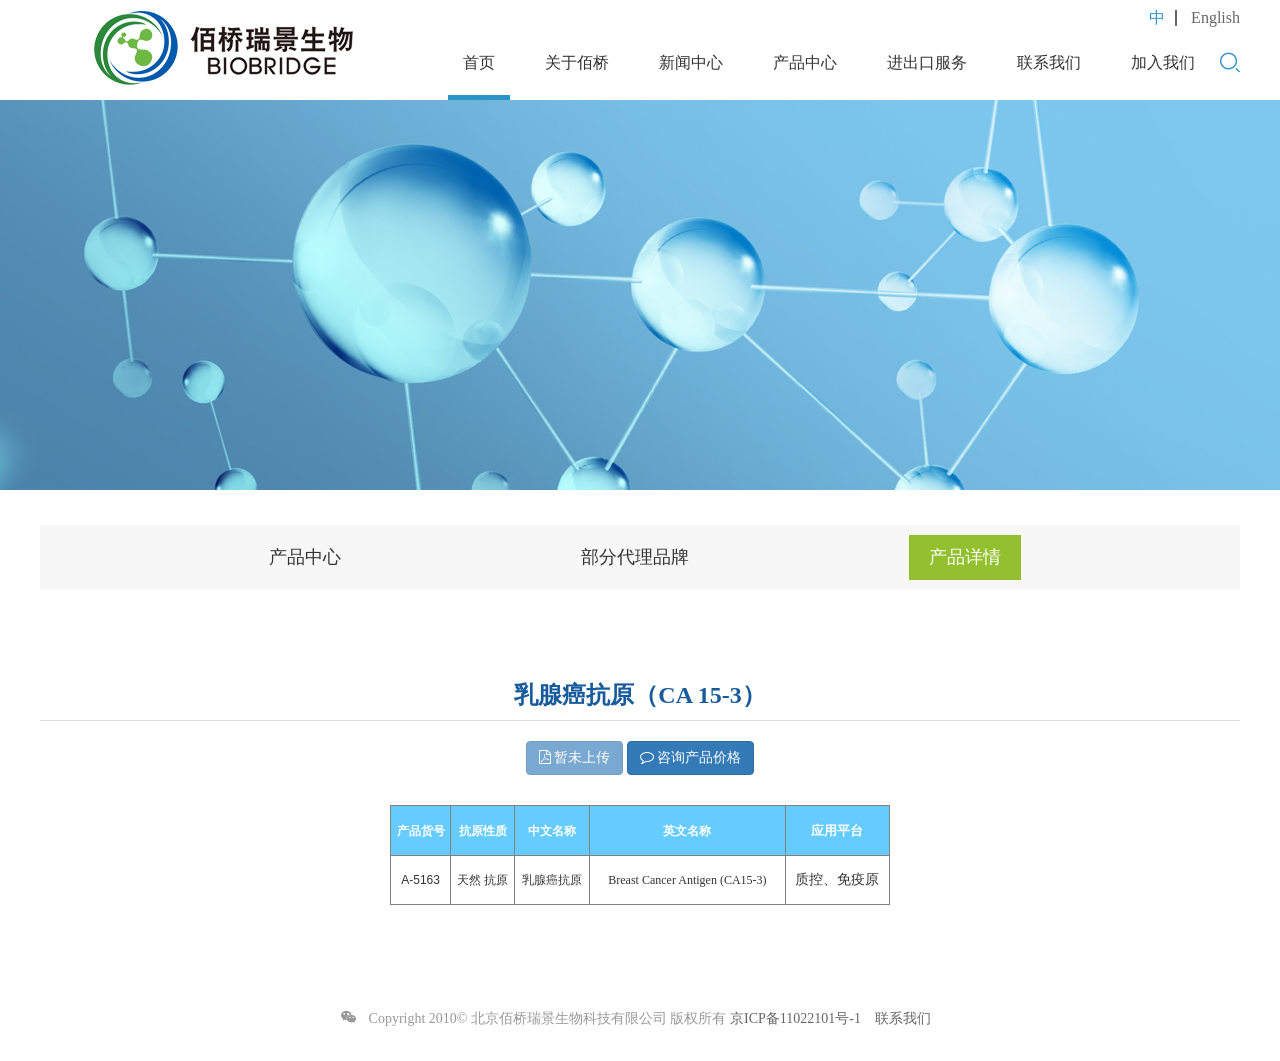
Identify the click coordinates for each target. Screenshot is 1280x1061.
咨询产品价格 (691, 757)
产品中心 (805, 62)
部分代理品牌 (635, 557)
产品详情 (965, 557)
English (1215, 17)
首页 (479, 62)
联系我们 (1049, 62)
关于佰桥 (577, 62)
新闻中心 (691, 62)
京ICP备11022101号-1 (795, 1018)
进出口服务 (927, 62)
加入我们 (1163, 62)
